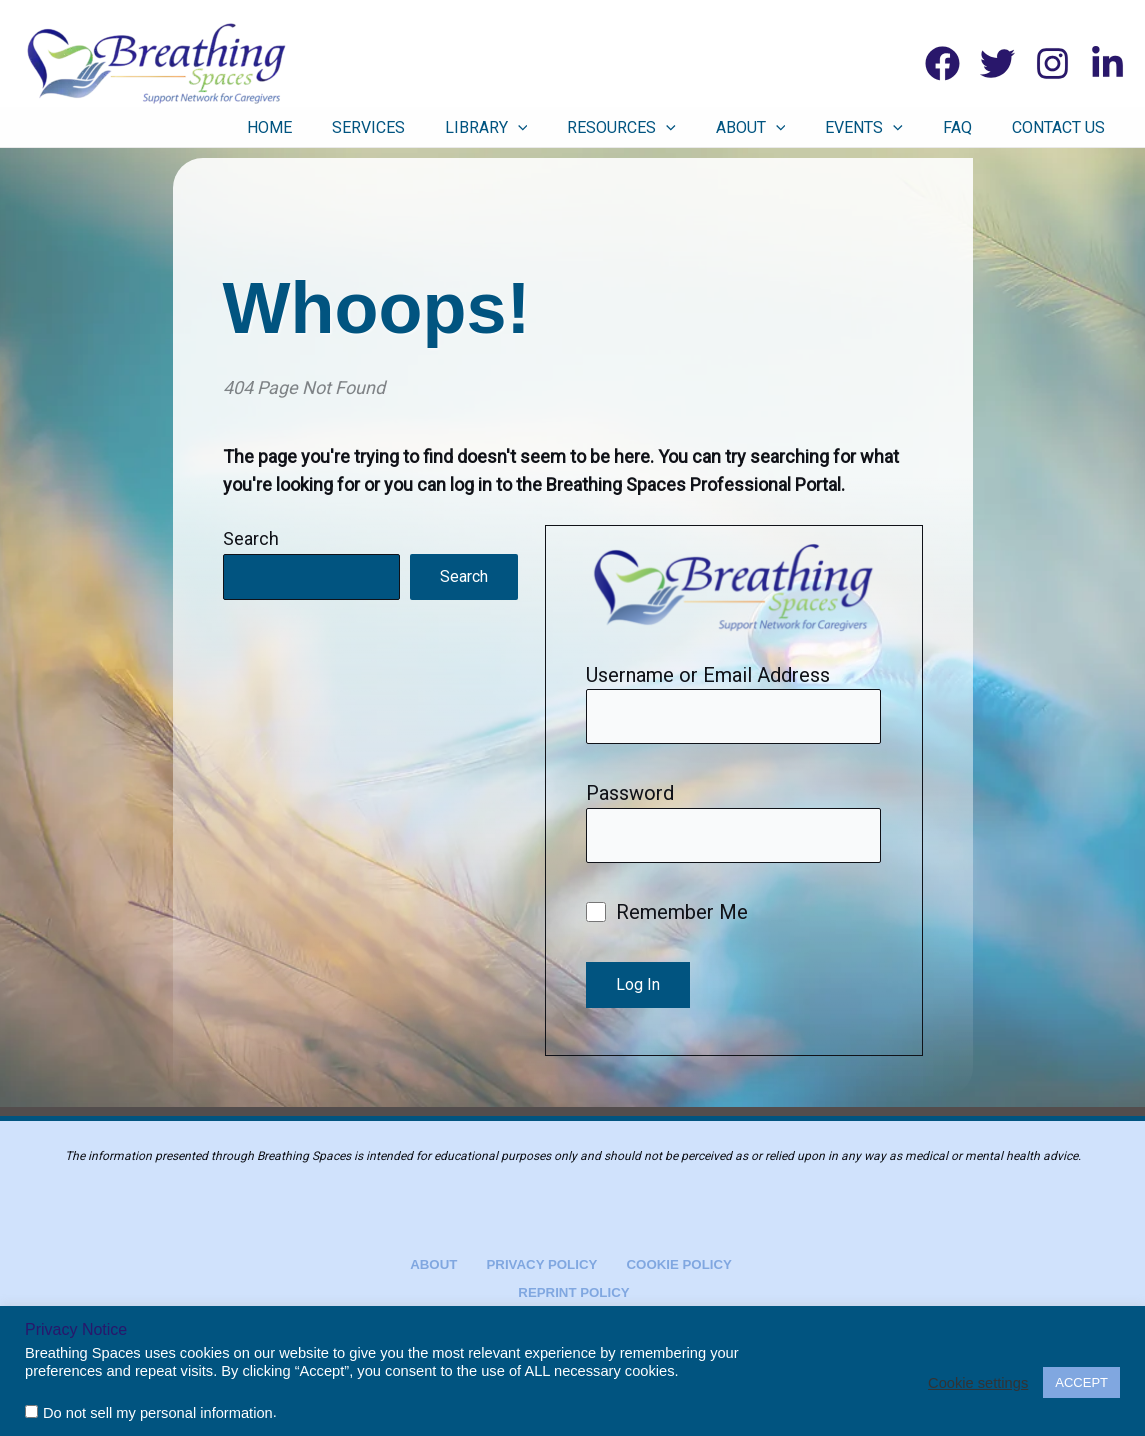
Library (571, 128)
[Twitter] (997, 63)
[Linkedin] (1107, 63)
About (806, 128)
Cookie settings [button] (978, 1383)
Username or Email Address (708, 675)
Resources (691, 128)
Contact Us (1068, 127)
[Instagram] (1052, 63)
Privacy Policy (538, 1262)
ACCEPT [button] (1081, 1382)
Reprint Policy (575, 1291)
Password (630, 796)
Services (468, 127)
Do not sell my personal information (158, 1413)
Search (251, 538)
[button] (603, 128)
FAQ (982, 127)
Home (384, 127)
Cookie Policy (666, 1262)
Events (904, 128)
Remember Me (667, 918)
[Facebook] (942, 63)
